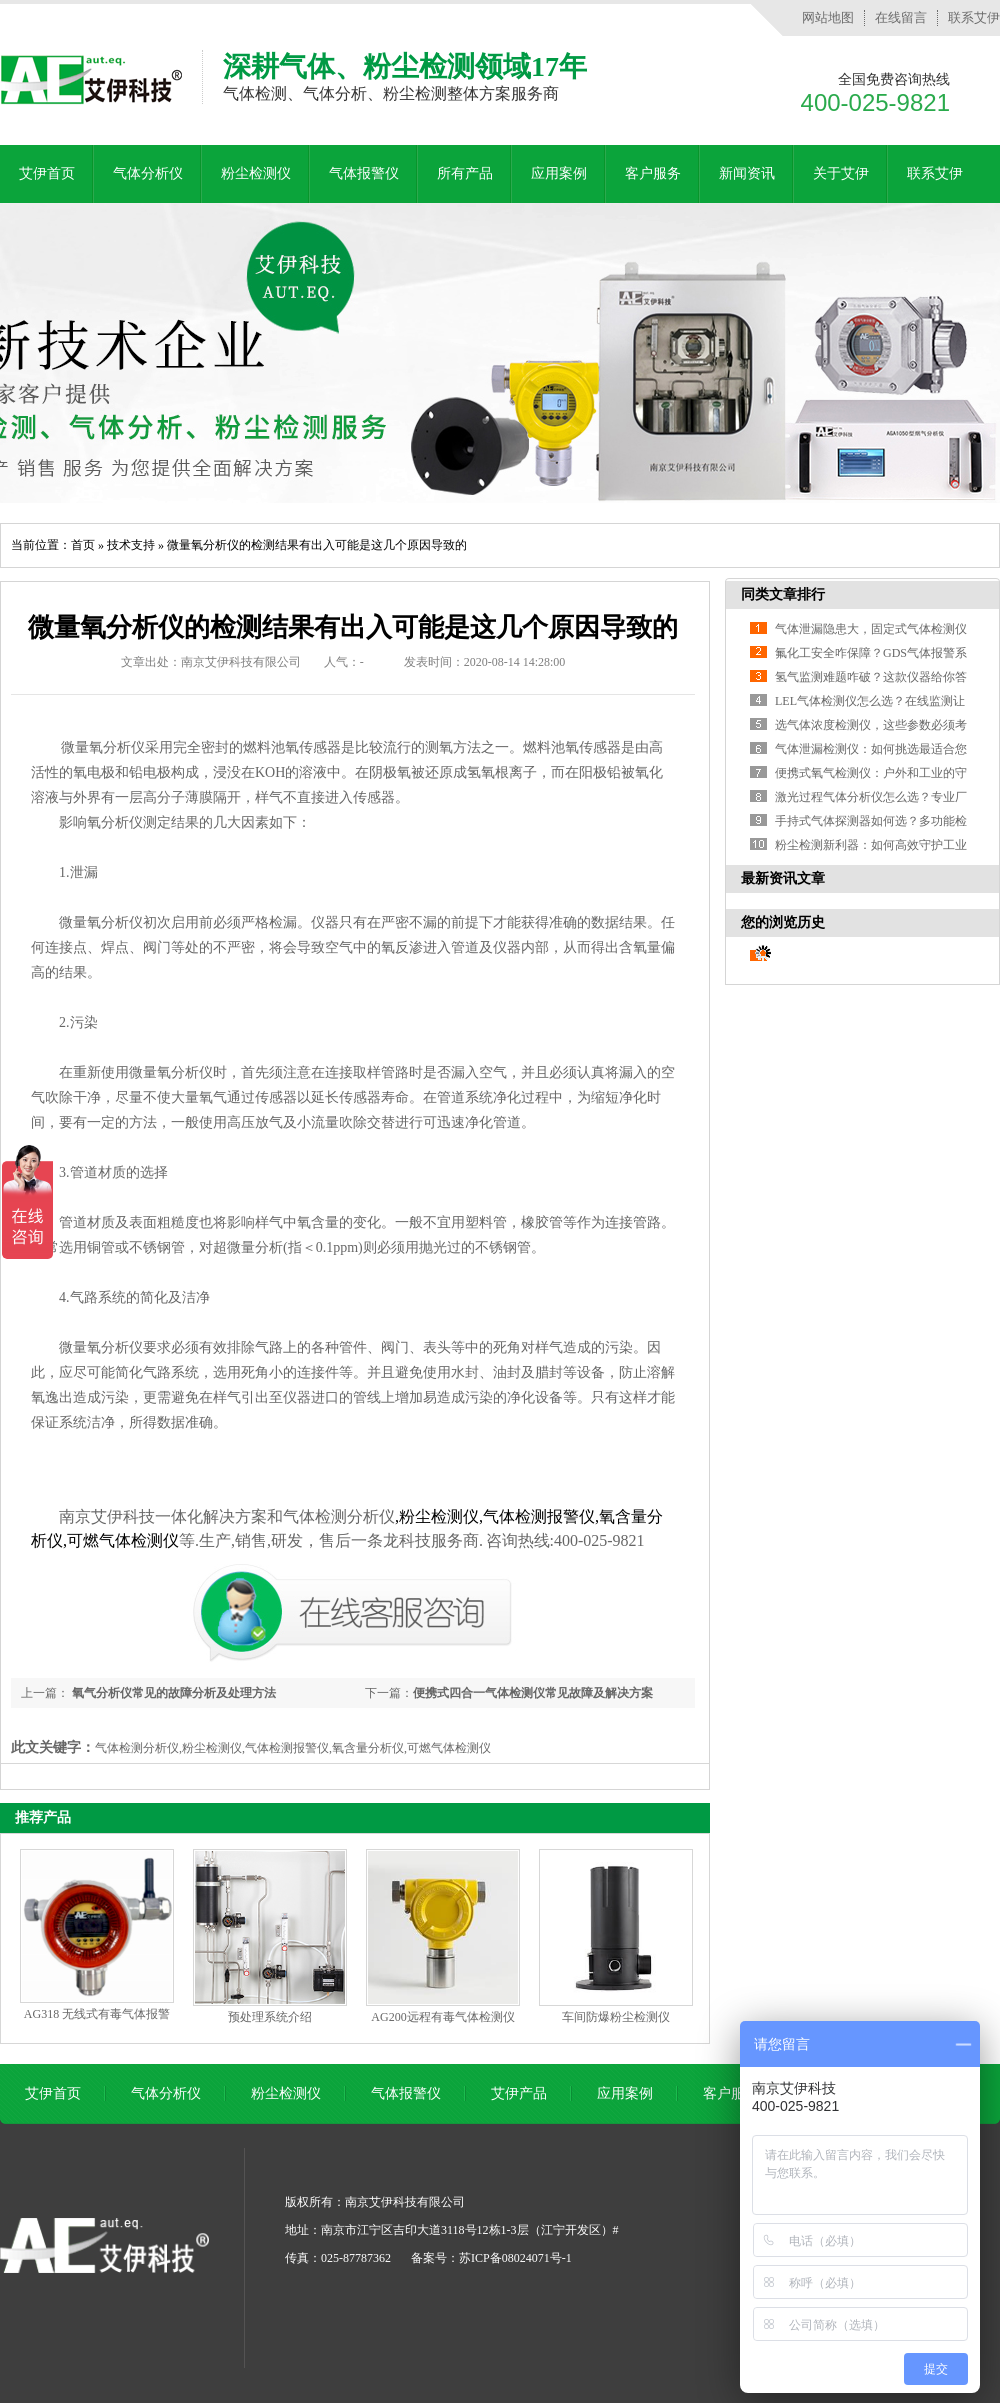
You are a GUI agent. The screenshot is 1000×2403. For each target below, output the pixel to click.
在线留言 (901, 17)
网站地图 (828, 17)
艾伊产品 (519, 2093)
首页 (83, 545)
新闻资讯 (747, 173)
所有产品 (465, 173)
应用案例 (559, 173)
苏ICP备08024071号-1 (515, 2258)
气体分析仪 (148, 173)
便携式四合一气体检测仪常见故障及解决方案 (533, 1693)
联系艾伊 (974, 17)
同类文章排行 (783, 594)
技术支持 (131, 545)
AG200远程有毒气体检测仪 (442, 2017)
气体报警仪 (364, 173)
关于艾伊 (841, 173)
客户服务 (653, 173)
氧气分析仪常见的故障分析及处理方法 (172, 1693)
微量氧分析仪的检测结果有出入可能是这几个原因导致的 (317, 545)
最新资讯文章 (783, 878)
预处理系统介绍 (270, 2017)
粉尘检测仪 (256, 173)
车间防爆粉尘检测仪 (616, 2017)
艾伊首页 (47, 173)
